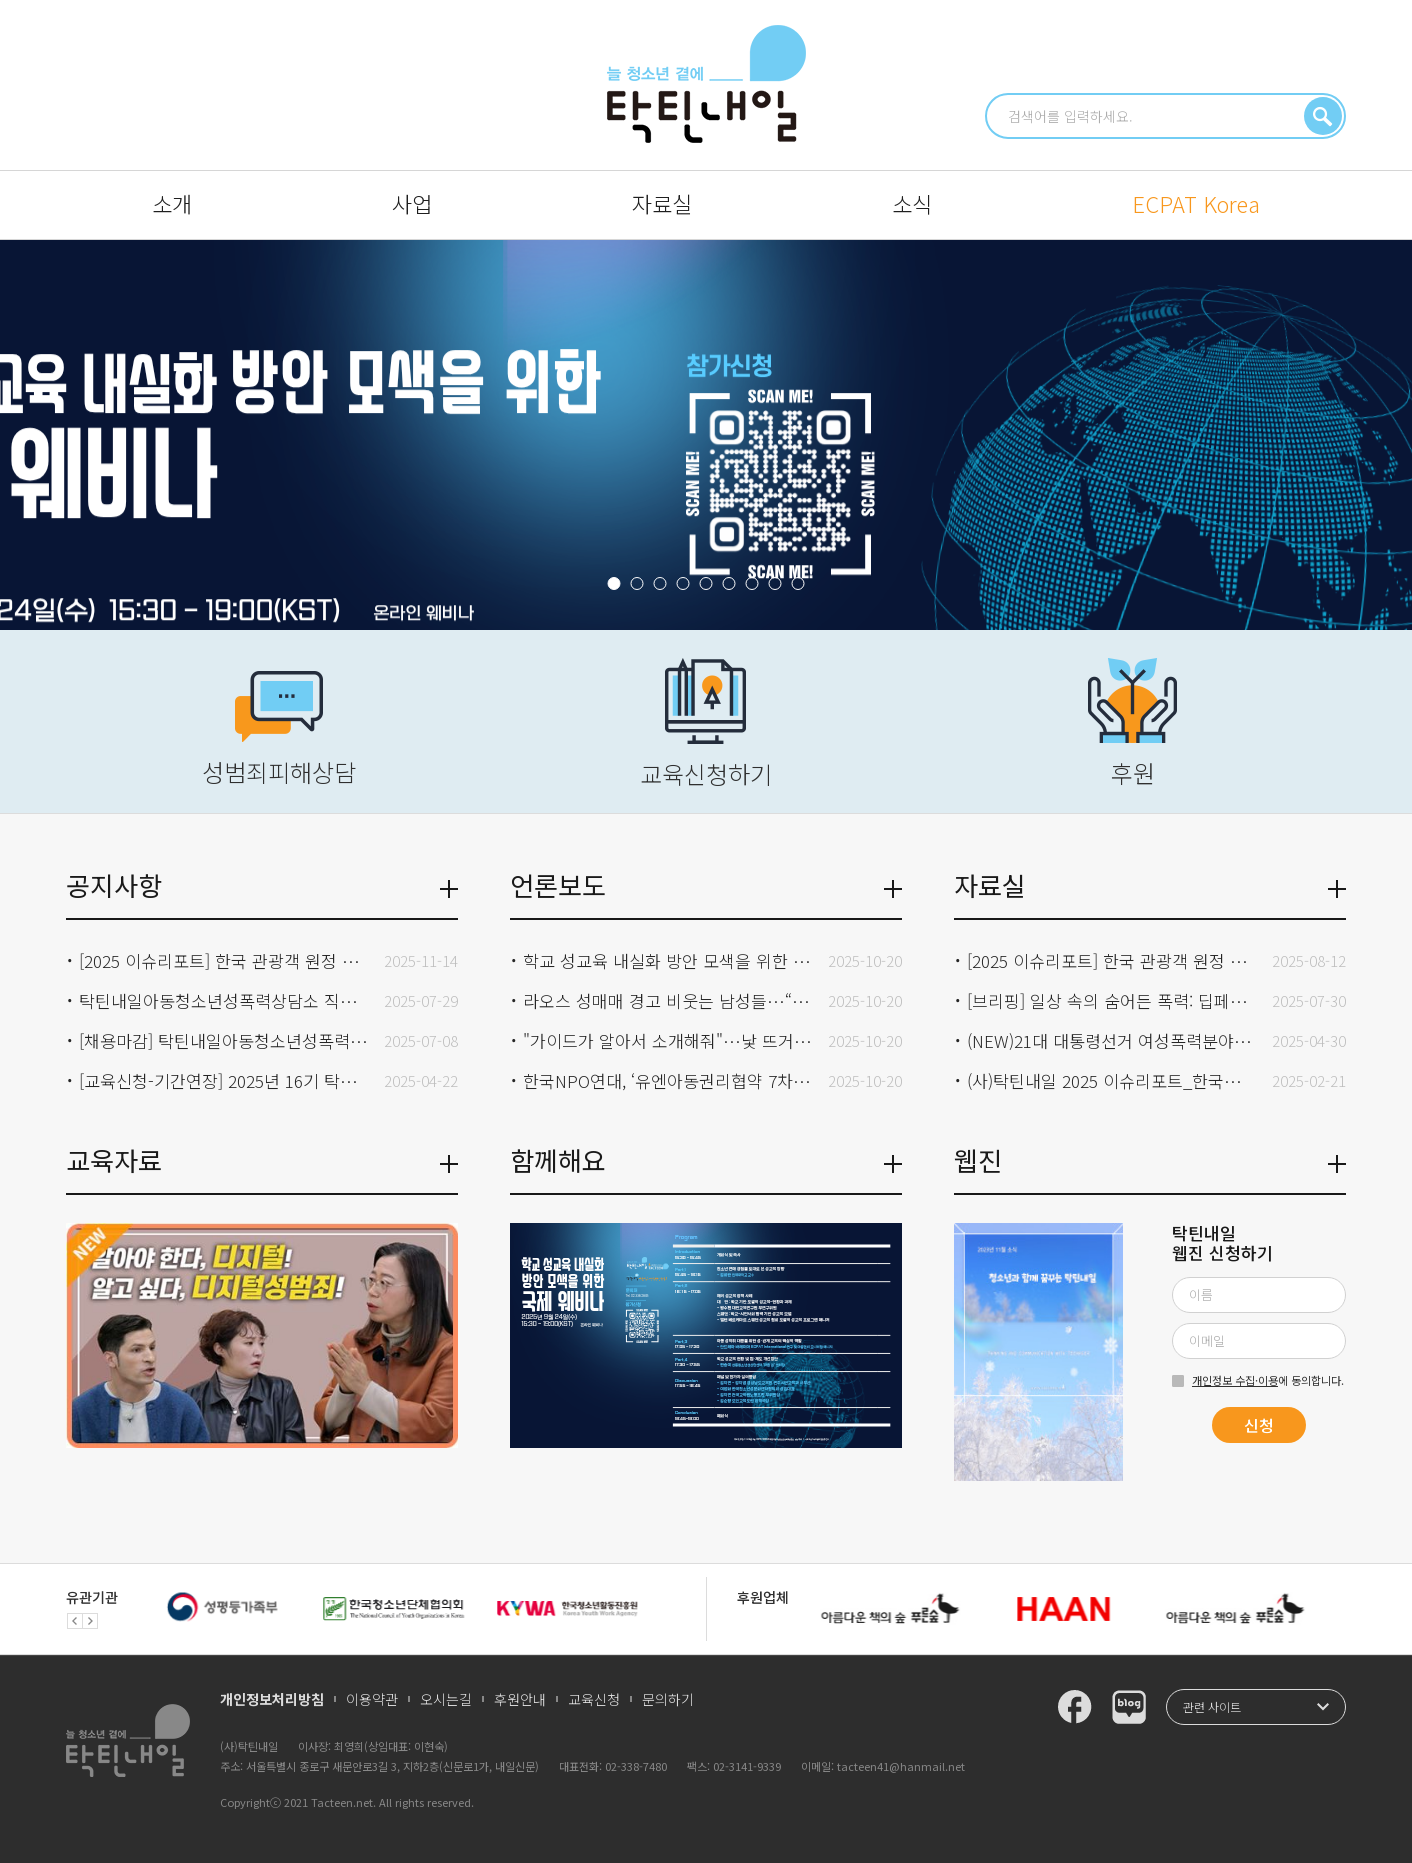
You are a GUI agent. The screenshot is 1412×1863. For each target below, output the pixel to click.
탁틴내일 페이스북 (1075, 1707)
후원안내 (520, 1699)
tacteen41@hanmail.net (901, 1766)
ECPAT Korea (1196, 203)
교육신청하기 (706, 724)
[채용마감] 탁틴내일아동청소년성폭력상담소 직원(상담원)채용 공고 (224, 1040)
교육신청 (594, 1699)
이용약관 (372, 1699)
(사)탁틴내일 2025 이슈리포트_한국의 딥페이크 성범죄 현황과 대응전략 (1112, 1080)
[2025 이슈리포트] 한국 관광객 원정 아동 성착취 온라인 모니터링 (1112, 960)
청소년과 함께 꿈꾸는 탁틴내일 (706, 83)
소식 (912, 203)
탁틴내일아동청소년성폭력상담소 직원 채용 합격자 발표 (224, 1000)
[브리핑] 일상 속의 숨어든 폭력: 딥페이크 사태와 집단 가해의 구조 (1112, 1000)
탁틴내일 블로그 (1129, 1707)
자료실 (662, 203)
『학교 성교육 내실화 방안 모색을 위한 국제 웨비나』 (706, 435)
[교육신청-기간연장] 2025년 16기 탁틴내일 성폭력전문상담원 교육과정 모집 (224, 1080)
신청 (1259, 1425)
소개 (172, 203)
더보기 (449, 889)
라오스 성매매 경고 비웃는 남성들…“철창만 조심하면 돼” (668, 1000)
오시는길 (446, 1699)
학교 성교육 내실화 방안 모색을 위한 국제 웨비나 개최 (668, 960)
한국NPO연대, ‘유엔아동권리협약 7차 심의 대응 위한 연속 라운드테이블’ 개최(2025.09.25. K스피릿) (668, 1080)
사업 (412, 203)
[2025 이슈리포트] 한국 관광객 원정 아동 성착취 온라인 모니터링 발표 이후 (224, 960)
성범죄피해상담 (279, 730)
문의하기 (668, 1699)
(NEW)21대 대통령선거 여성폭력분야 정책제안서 (1112, 1040)
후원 (1132, 724)
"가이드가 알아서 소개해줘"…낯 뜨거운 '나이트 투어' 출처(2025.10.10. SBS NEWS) (668, 1040)
